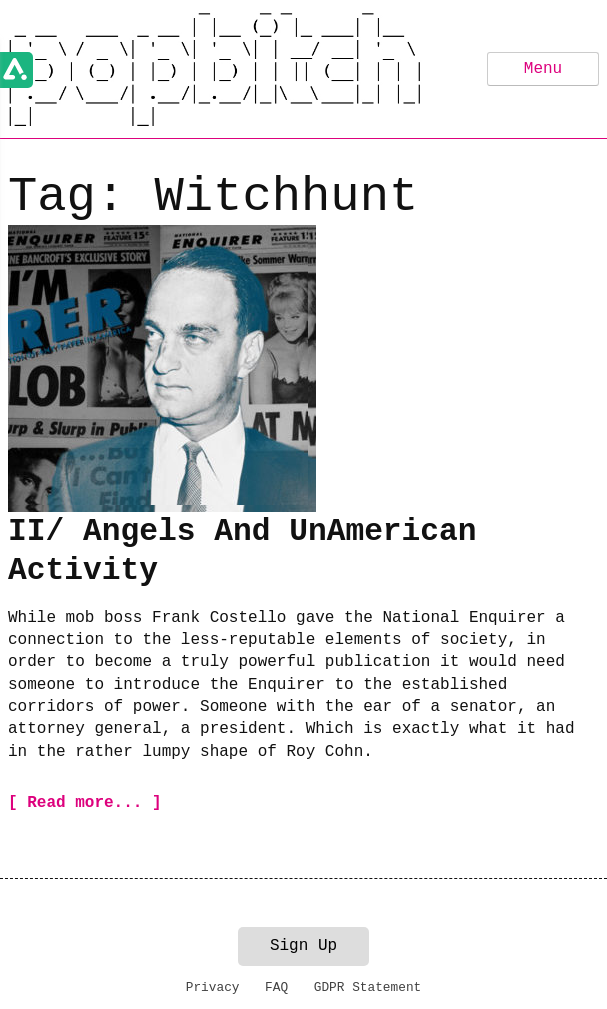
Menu (543, 69)
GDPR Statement (368, 987)
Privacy (213, 987)
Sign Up (303, 946)
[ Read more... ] (85, 803)
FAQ (276, 987)
